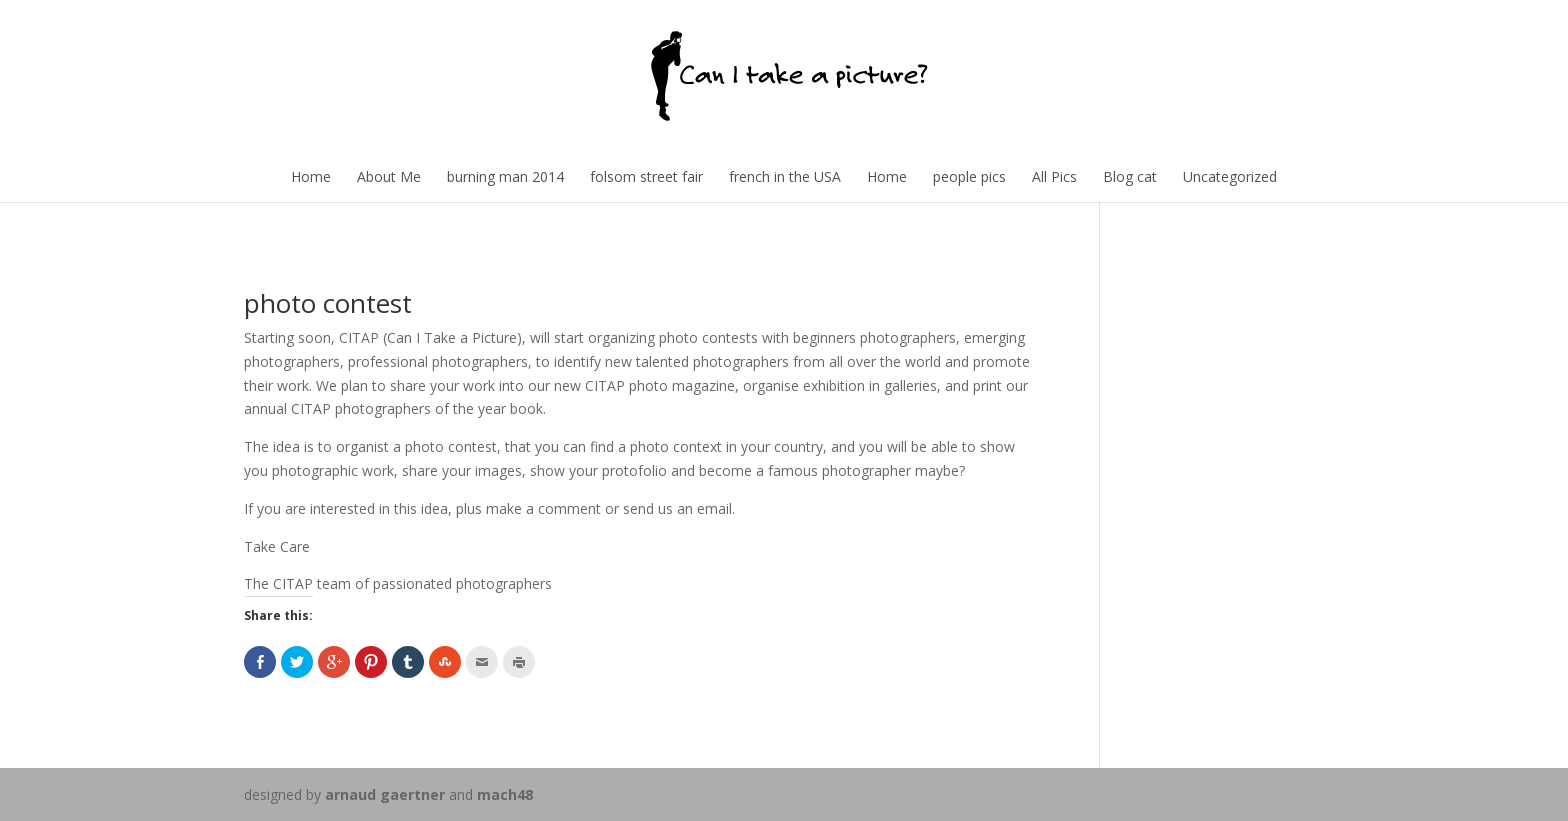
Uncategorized (1230, 176)
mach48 (505, 794)
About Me (389, 176)
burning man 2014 (505, 176)
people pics (969, 176)
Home (311, 176)
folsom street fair (646, 176)
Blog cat (1130, 176)
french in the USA (785, 176)
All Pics (1054, 176)
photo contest (328, 303)
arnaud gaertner (385, 794)
